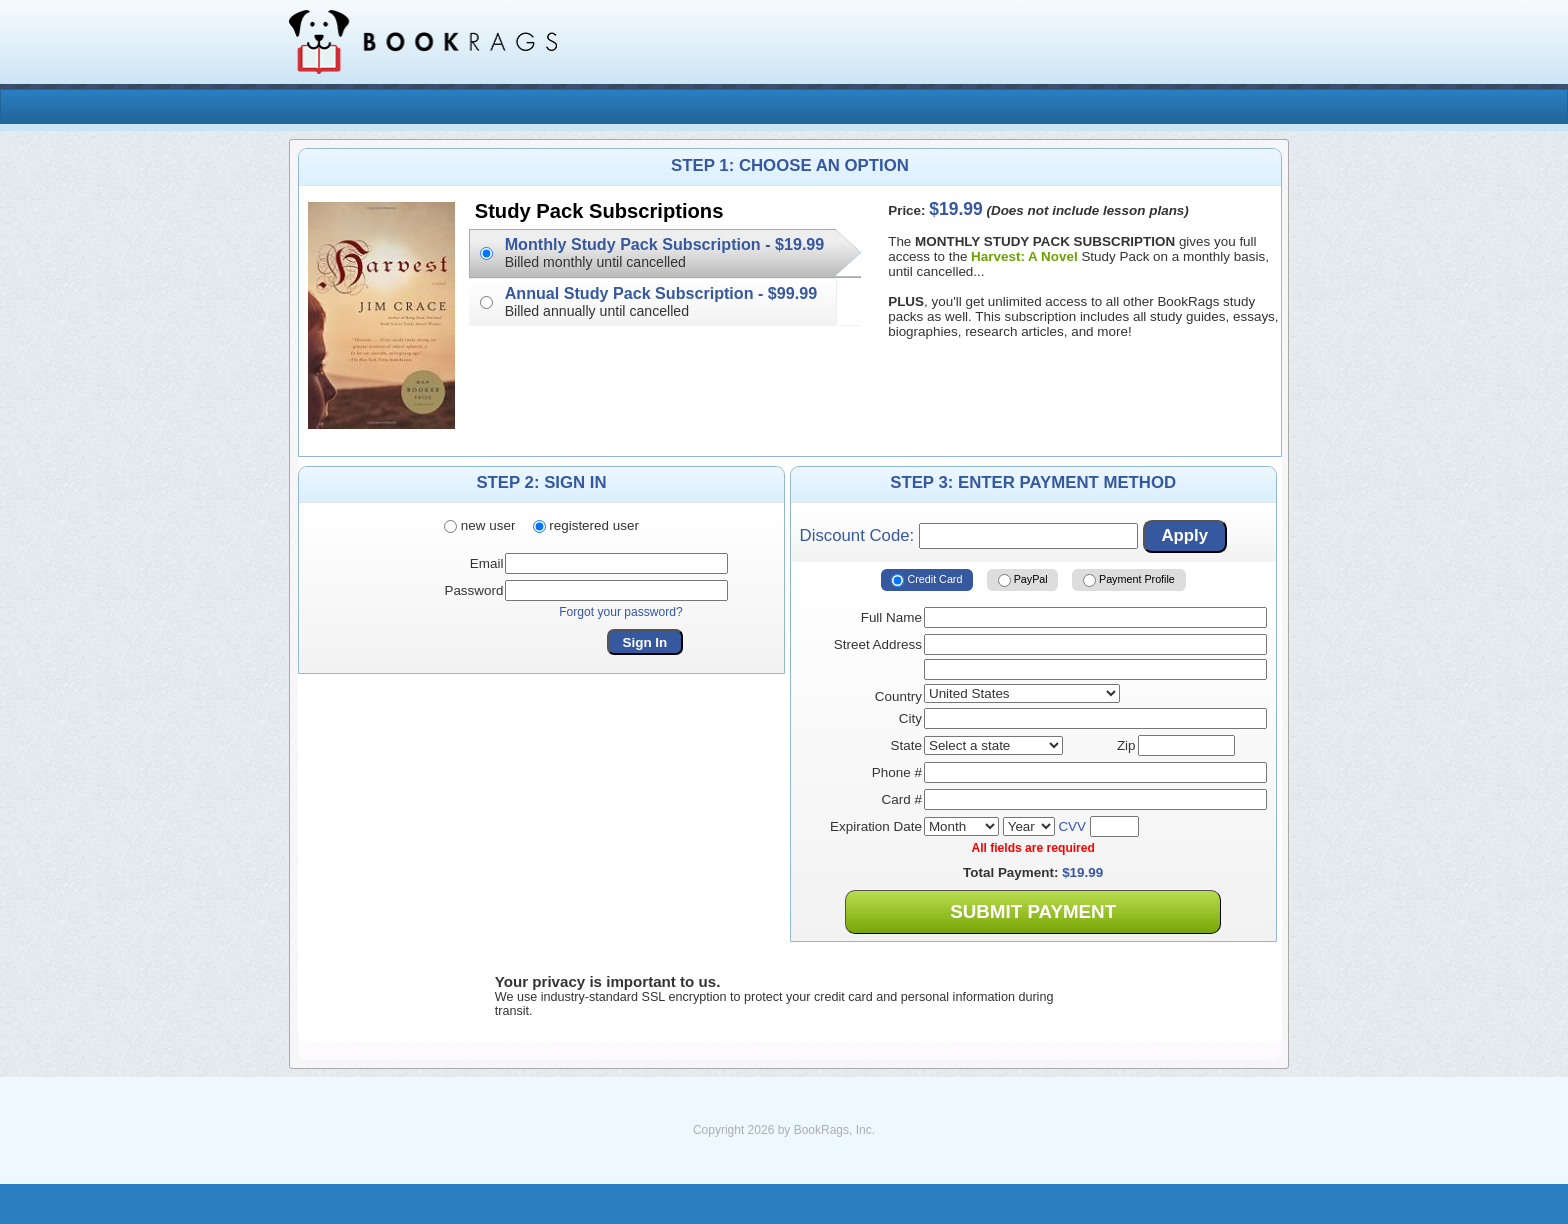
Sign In (645, 642)
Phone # (897, 772)
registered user (586, 525)
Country (898, 696)
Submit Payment (1033, 911)
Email (487, 563)
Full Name (891, 617)
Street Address (878, 644)
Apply (1184, 535)
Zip (1126, 745)
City (910, 718)
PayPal (1023, 580)
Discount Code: (969, 536)
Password (473, 590)
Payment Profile (1129, 580)
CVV (1072, 826)
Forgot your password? (621, 612)
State (906, 745)
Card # (902, 799)
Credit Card (926, 580)
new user (479, 525)
